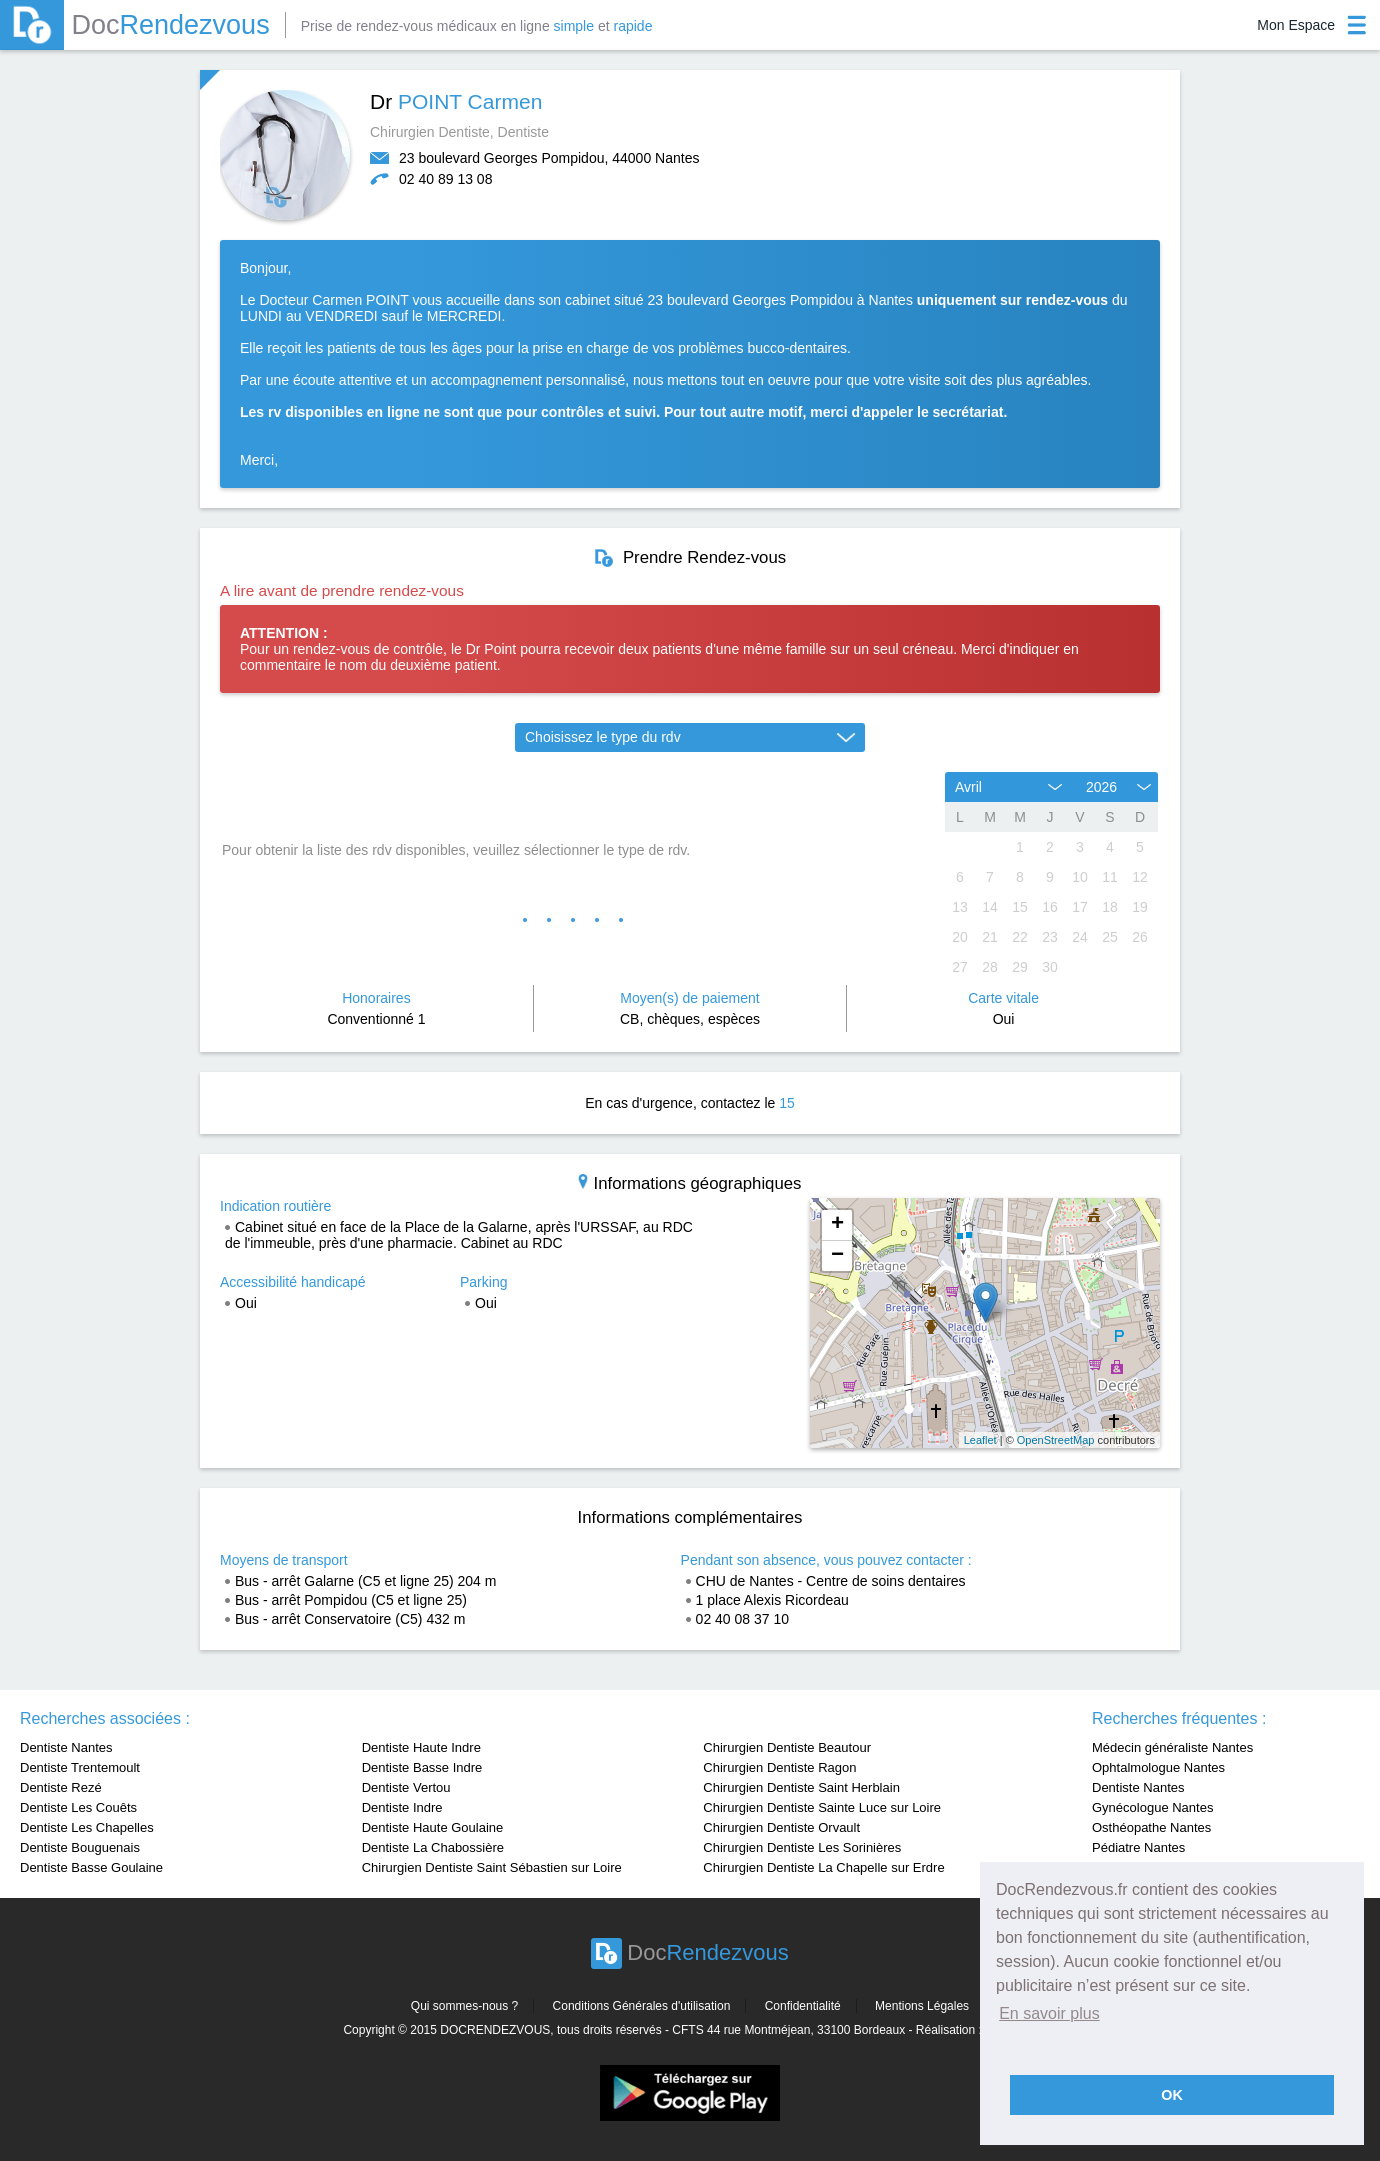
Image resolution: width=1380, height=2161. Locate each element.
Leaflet (980, 1440)
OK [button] (1172, 2095)
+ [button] (837, 1225)
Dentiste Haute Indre (421, 1747)
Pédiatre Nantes (1138, 1847)
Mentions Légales (922, 2006)
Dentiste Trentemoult (80, 1767)
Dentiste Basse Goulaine (91, 1867)
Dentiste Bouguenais (80, 1847)
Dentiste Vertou (406, 1787)
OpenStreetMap (1056, 1440)
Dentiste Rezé (61, 1787)
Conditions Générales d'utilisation (642, 2006)
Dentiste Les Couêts (78, 1807)
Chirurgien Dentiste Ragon (779, 1767)
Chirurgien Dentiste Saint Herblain (801, 1787)
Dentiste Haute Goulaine (433, 1827)
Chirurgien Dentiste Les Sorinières (802, 1847)
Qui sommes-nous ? (464, 2006)
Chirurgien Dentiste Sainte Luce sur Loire (822, 1807)
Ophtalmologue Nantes (1158, 1767)
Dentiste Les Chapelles (87, 1827)
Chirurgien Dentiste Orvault (781, 1827)
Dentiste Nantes (66, 1747)
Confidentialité (803, 2006)
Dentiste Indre (402, 1807)
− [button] (837, 1256)
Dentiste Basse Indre (422, 1767)
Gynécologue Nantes (1152, 1807)
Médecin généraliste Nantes (1172, 1747)
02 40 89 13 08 (445, 179)
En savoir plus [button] (1049, 2013)
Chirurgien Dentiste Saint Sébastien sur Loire (492, 1867)
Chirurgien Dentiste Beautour (787, 1747)
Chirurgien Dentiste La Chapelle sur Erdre (823, 1867)
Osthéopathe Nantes (1151, 1827)
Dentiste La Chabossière (433, 1847)
